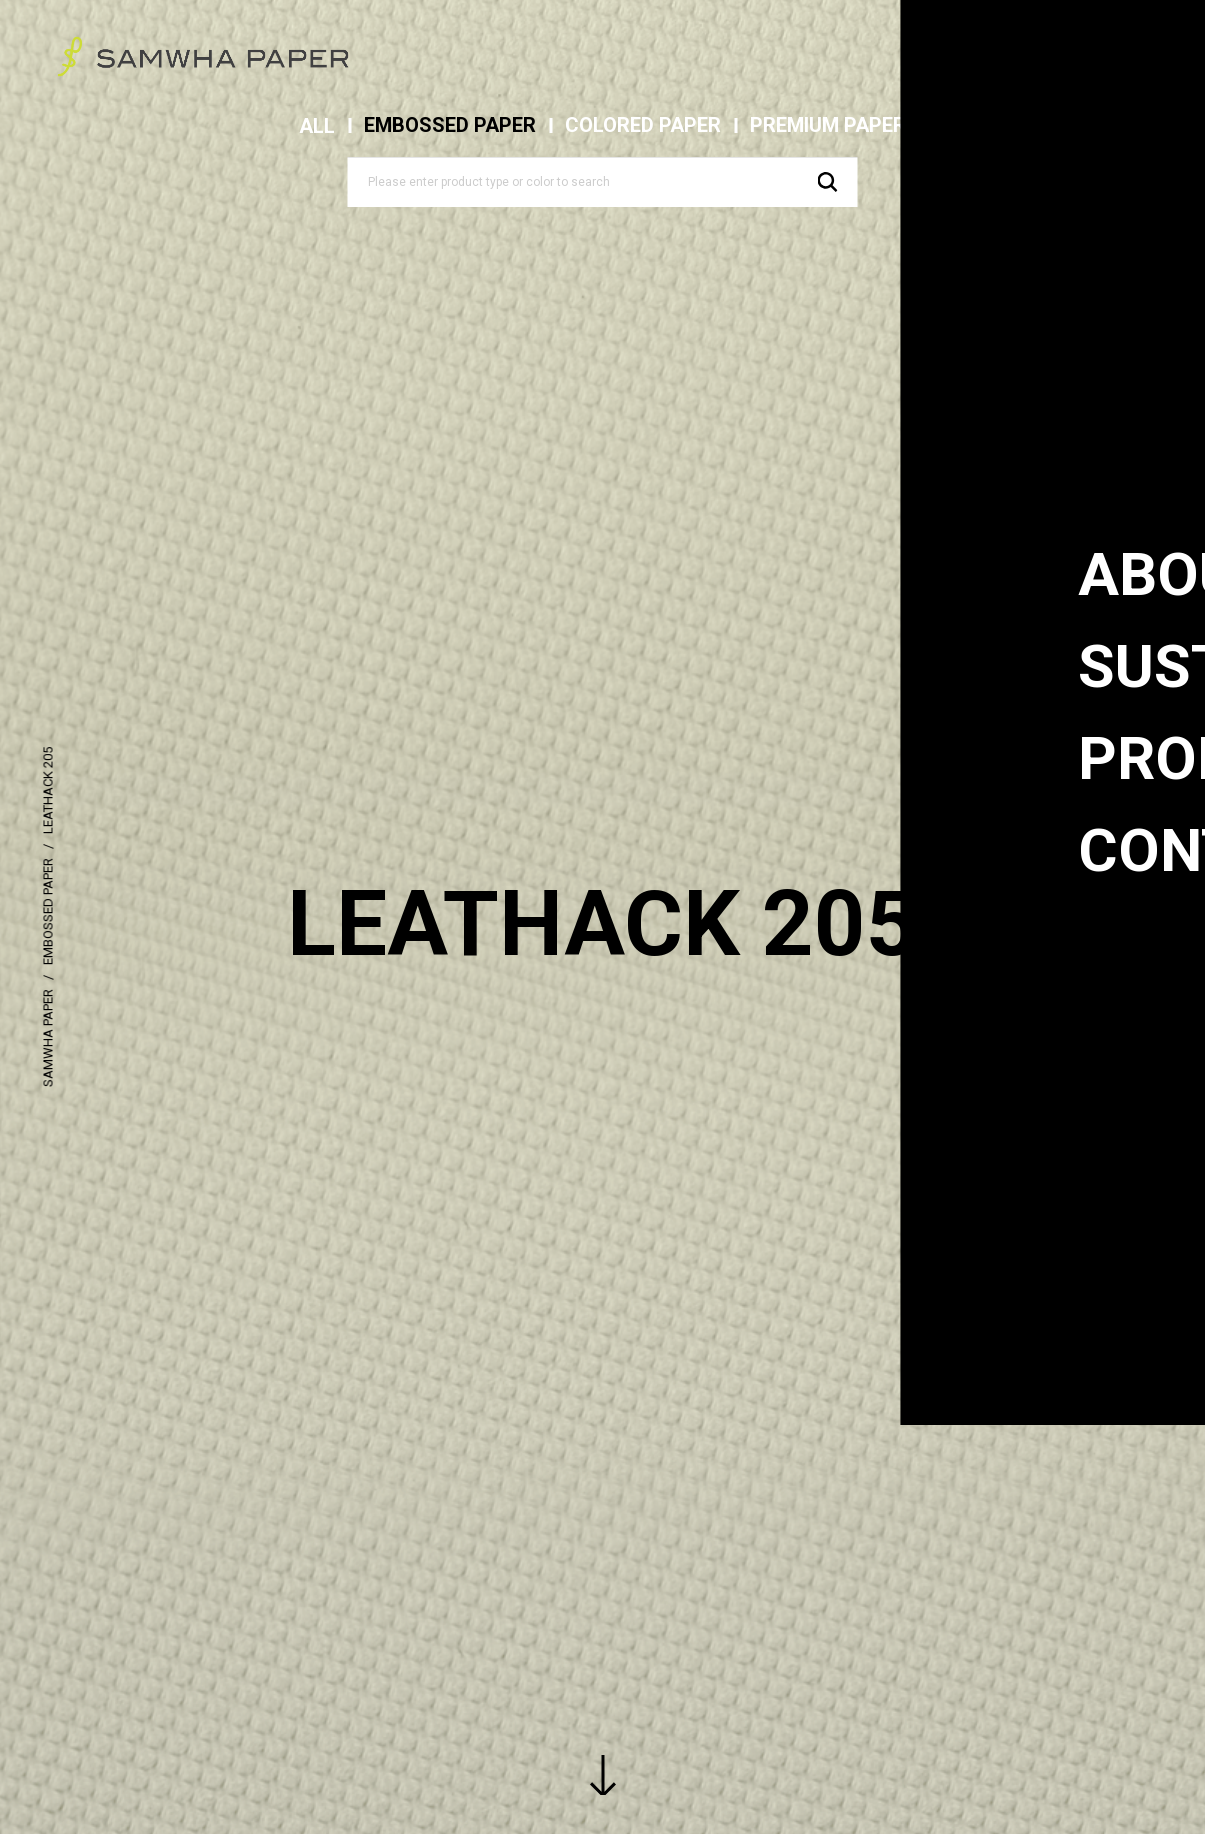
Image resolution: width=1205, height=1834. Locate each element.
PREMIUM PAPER (828, 125)
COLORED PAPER (643, 125)
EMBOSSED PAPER (450, 125)
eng (1070, 49)
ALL (317, 126)
